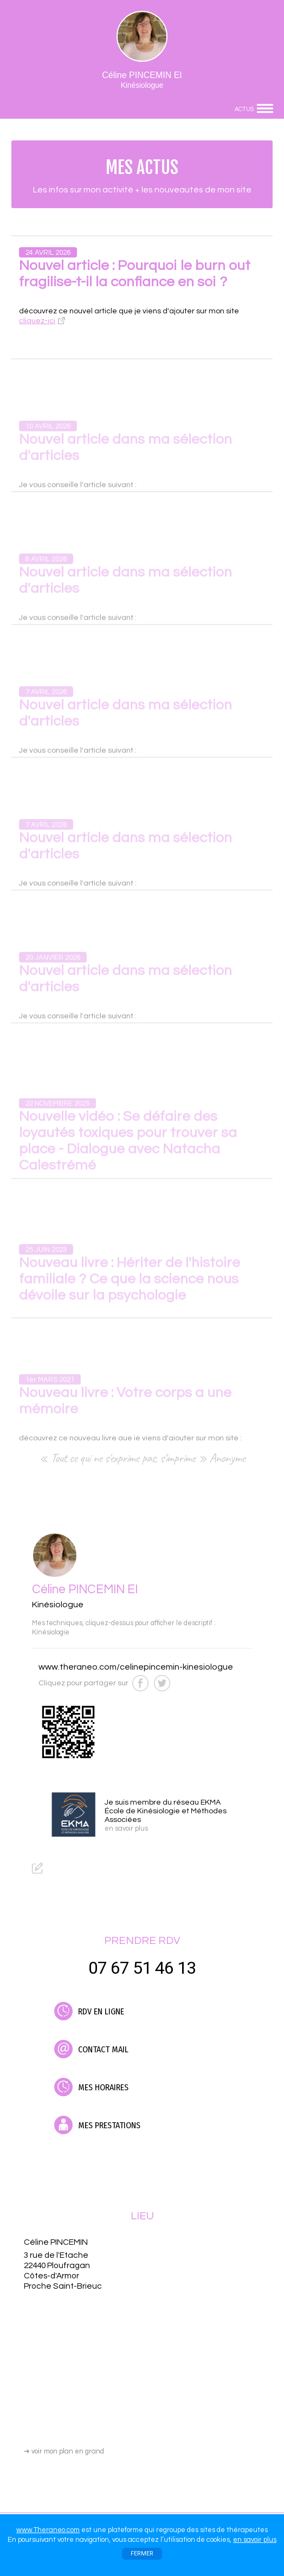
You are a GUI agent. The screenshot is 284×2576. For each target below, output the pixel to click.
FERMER (142, 2553)
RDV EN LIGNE (89, 2011)
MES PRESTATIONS (97, 2125)
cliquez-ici (37, 321)
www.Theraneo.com (48, 2530)
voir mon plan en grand (64, 2451)
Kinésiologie (50, 1632)
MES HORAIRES (91, 2087)
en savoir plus (254, 2539)
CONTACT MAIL (91, 2049)
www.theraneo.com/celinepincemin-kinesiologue (135, 1667)
